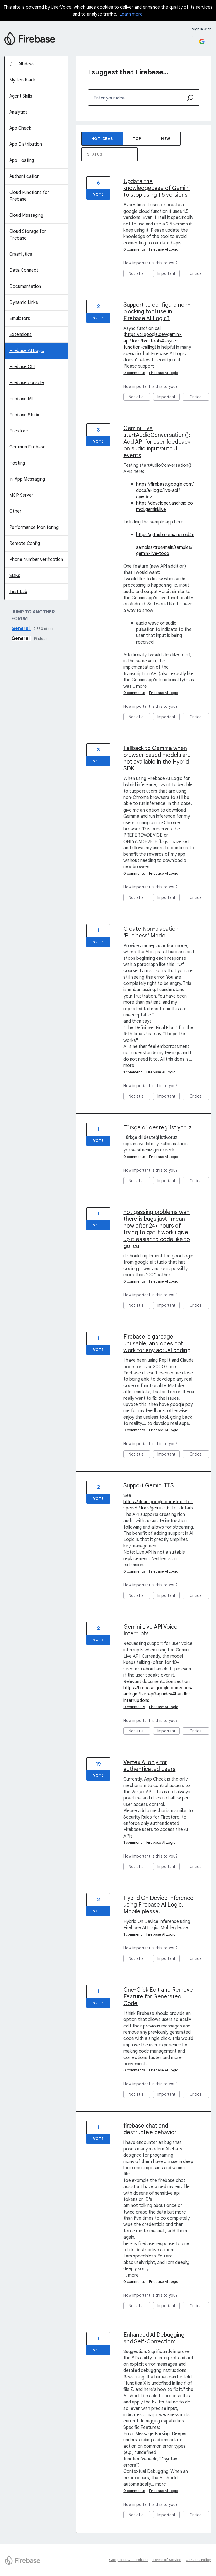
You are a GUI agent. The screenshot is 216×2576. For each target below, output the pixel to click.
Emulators (19, 318)
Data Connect (23, 270)
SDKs (14, 575)
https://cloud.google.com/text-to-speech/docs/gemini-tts (158, 1505)
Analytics (18, 112)
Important (169, 274)
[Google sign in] (202, 41)
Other (15, 511)
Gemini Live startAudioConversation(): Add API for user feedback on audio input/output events (156, 442)
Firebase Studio (25, 415)
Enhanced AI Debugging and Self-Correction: (153, 2338)
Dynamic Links (23, 302)
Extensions (20, 334)
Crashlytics (20, 254)
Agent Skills (20, 96)
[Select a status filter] (110, 154)
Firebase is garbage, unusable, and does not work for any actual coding (157, 1343)
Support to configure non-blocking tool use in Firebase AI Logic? (156, 311)
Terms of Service (166, 2559)
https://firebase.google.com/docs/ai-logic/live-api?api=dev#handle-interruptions (157, 1694)
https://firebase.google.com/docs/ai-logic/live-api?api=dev (165, 490)
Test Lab (18, 591)
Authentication (24, 176)
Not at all (139, 274)
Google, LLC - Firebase (128, 2559)
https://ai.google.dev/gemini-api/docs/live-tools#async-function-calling (152, 341)
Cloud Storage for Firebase (27, 235)
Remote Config (24, 543)
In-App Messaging (27, 479)
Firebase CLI (22, 367)
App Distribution (25, 144)
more (141, 686)
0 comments (134, 249)
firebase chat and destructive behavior (149, 2129)
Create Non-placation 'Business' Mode (151, 932)
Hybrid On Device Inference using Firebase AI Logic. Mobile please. (158, 1904)
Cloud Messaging (26, 215)
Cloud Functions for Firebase (29, 196)
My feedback (22, 80)
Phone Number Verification (36, 559)
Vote (98, 194)
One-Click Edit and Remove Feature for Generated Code (158, 1996)
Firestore (18, 431)
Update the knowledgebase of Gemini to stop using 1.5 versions (156, 188)
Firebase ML (21, 399)
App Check (20, 128)
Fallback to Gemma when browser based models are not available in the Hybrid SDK (157, 758)
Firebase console (26, 383)
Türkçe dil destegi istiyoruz (157, 1127)
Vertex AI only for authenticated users (149, 1766)
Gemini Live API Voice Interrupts (150, 1630)
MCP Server (21, 495)
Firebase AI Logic (26, 350)
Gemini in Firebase (27, 447)
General (21, 628)
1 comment (132, 1072)
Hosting (17, 463)
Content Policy (198, 2559)
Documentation (25, 286)
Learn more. (131, 14)
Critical (200, 274)
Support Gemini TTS (148, 1485)
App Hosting (21, 160)
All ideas (26, 64)
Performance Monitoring (33, 527)
